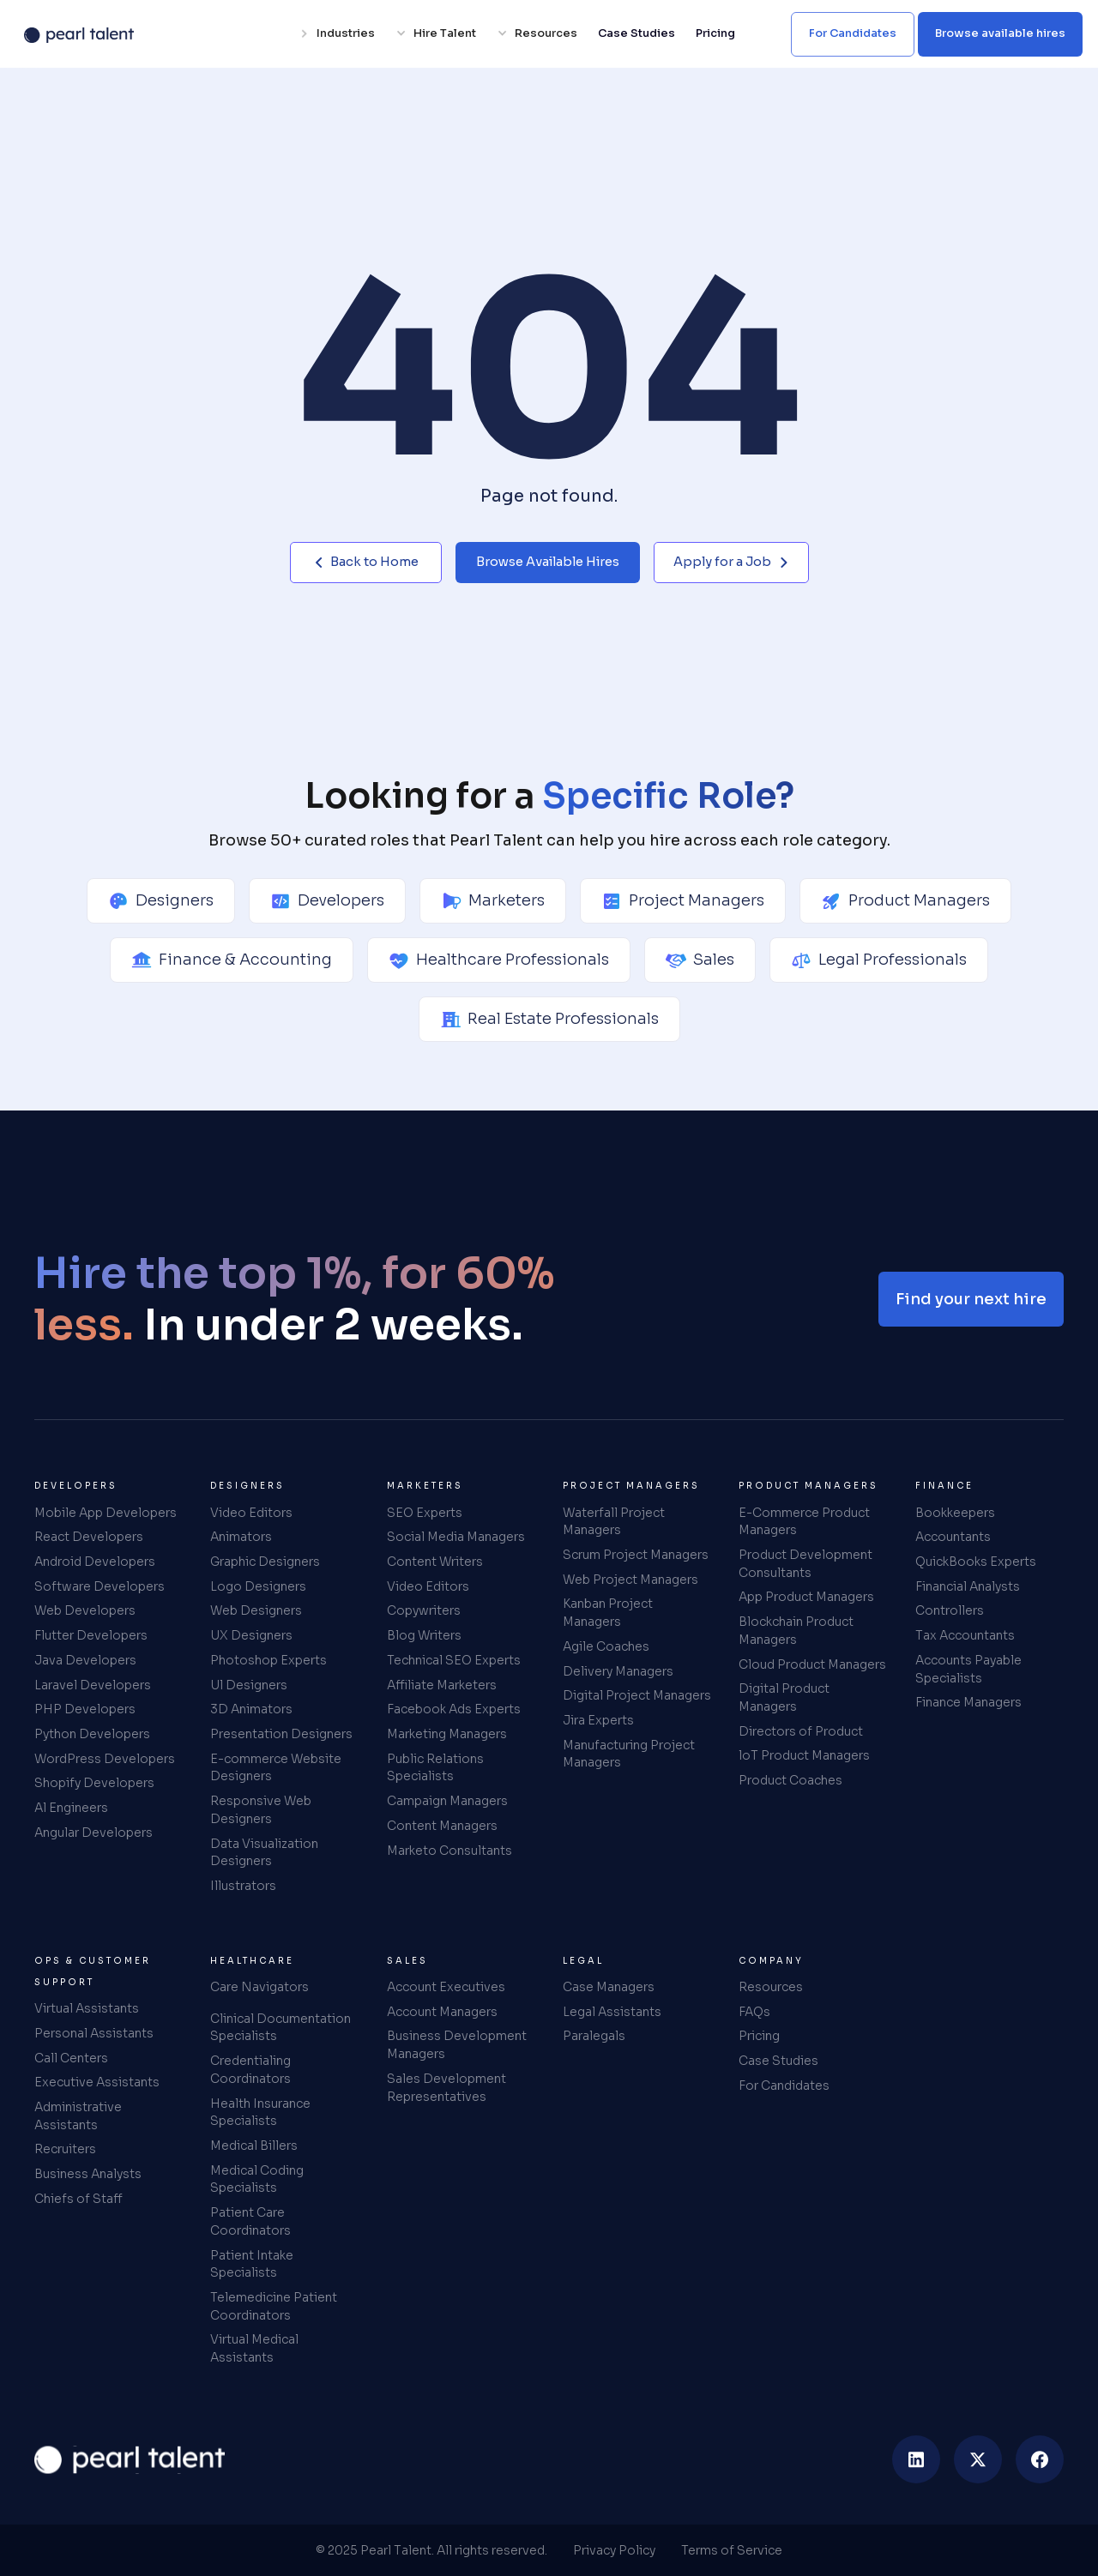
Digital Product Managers (784, 1697)
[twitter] (978, 2459)
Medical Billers (254, 2145)
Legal (583, 1960)
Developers (76, 1485)
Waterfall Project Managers (614, 1521)
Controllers (949, 1610)
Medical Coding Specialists (257, 2179)
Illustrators (243, 1885)
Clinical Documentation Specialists (280, 2027)
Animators (241, 1536)
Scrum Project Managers (636, 1554)
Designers (247, 1485)
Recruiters (65, 2149)
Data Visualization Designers (264, 1852)
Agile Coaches (606, 1646)
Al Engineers (71, 1807)
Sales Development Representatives (446, 2087)
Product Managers (808, 1485)
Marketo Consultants (449, 1850)
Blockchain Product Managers (796, 1630)
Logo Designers (258, 1586)
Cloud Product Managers (812, 1664)
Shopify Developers (94, 1783)
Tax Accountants (965, 1635)
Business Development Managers (457, 2044)
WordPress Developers (104, 1758)
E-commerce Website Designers (275, 1768)
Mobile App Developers (105, 1512)
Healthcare (252, 1960)
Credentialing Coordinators (250, 2069)
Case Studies (636, 33)
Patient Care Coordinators (250, 2221)
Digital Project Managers (637, 1695)
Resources (771, 1987)
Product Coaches (790, 1780)
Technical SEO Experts (454, 1660)
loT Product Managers (804, 1755)
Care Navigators (259, 1987)
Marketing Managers (447, 1734)
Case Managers (609, 1987)
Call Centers (71, 2058)
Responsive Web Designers (260, 1810)
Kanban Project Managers (608, 1612)
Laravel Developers (92, 1685)
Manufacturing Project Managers (629, 1754)
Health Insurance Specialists (260, 2112)
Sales (407, 1960)
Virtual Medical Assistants (254, 2348)
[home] (129, 2459)
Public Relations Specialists (435, 1768)
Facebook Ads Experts (454, 1709)
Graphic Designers (265, 1561)
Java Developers (85, 1660)
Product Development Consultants (805, 1563)
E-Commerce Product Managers (804, 1521)
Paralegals (594, 2035)
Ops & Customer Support (92, 1971)
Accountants (953, 1536)
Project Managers (631, 1485)
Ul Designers (248, 1685)
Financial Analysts (967, 1586)
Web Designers (256, 1610)
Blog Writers (424, 1635)
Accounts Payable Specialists (968, 1669)
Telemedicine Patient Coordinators (273, 2306)
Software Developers (99, 1586)
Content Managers (442, 1825)
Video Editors (251, 1512)
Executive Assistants (97, 2082)
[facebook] (1040, 2459)
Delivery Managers (618, 1671)
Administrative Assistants (78, 2116)
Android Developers (94, 1561)
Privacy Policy (614, 2550)
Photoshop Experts (268, 1660)
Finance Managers (968, 1702)
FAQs (754, 2011)
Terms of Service (731, 2550)
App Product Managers (806, 1596)
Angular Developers (93, 1832)
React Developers (88, 1536)
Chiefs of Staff (78, 2198)
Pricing (715, 33)
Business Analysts (88, 2174)
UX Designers (251, 1635)
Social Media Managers (456, 1536)
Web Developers (85, 1610)
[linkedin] (916, 2459)
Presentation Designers (281, 1734)
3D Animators (251, 1709)
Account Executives (446, 1987)
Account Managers (442, 2011)
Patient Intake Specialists (251, 2264)
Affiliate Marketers (442, 1685)
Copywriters (424, 1610)
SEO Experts (424, 1512)
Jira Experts (598, 1720)
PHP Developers (85, 1709)
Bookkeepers (955, 1512)
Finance (944, 1485)
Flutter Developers (91, 1635)
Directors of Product (801, 1731)
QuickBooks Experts (975, 1561)
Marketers (425, 1485)
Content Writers (435, 1561)
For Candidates (784, 2085)
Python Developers (92, 1734)
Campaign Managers (447, 1801)
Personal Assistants (94, 2033)
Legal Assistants (612, 2011)
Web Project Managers (630, 1579)
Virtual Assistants (86, 2008)
